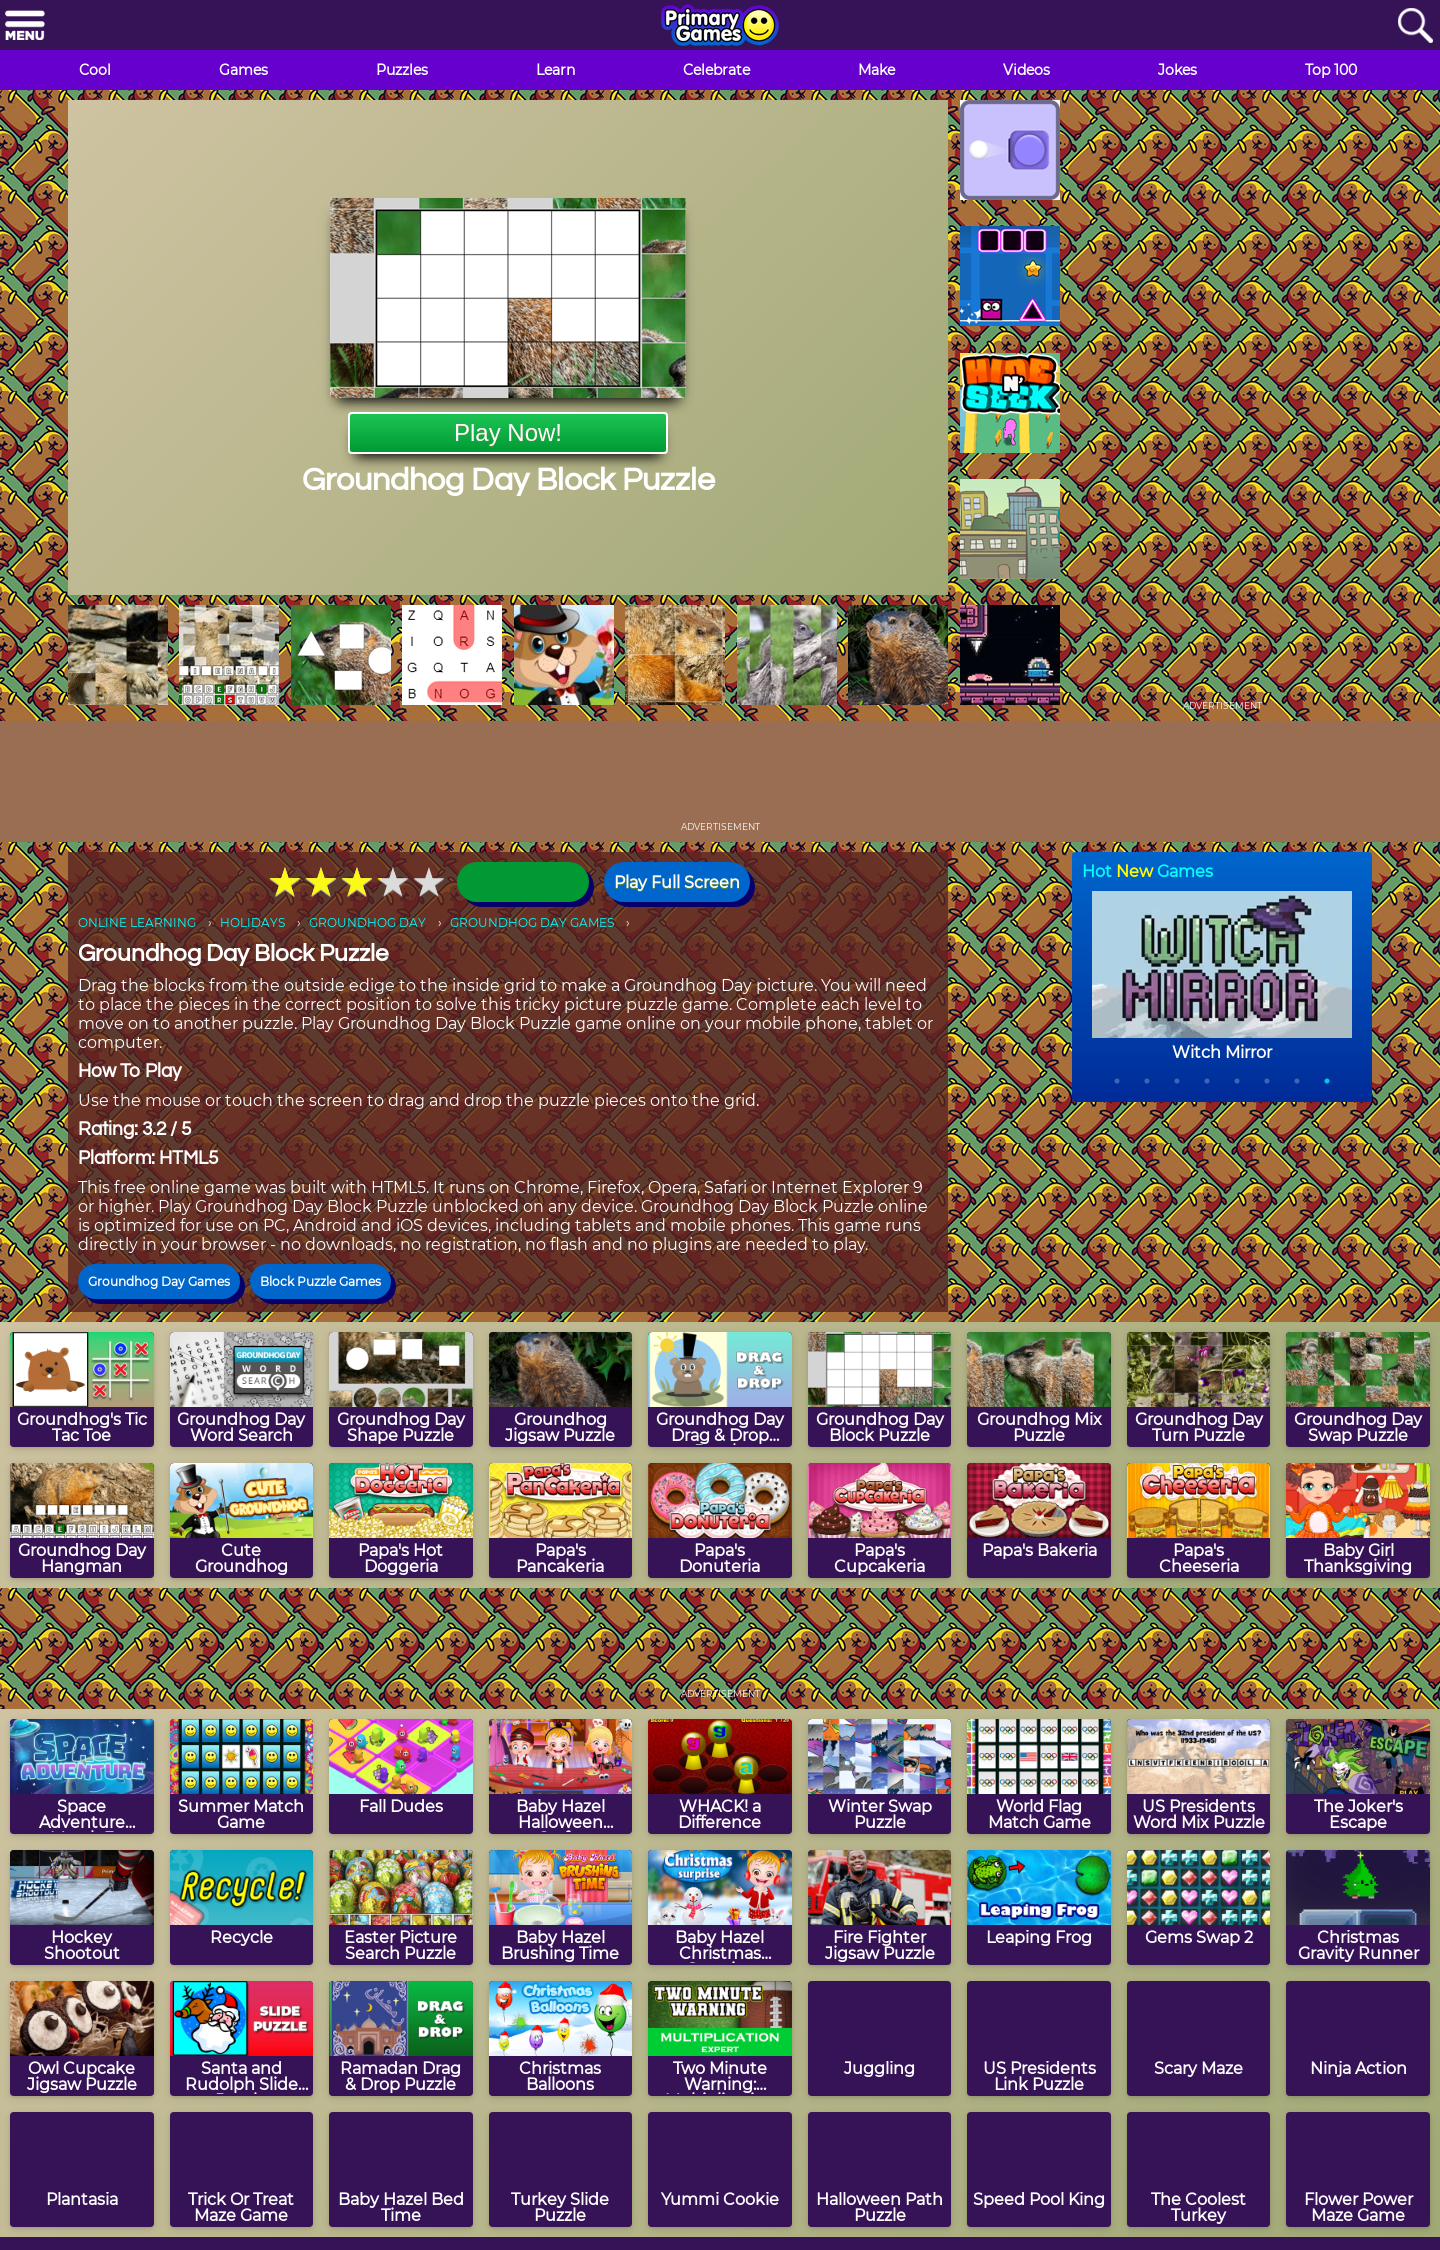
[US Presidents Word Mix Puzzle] (1199, 1776)
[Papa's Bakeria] (1039, 1520)
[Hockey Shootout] (82, 1907)
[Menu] (25, 26)
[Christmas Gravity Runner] (1358, 1907)
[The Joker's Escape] (1358, 1776)
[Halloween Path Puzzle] (880, 2169)
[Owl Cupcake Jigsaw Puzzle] (82, 2038)
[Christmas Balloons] (561, 2038)
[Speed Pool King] (1039, 2169)
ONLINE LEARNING (137, 922)
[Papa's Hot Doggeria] (401, 1520)
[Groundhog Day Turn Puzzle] (1199, 1389)
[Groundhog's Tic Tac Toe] (82, 1389)
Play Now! (508, 432)
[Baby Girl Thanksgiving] (1358, 1520)
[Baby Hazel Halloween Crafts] (561, 1776)
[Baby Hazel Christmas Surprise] (720, 1907)
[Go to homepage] (720, 27)
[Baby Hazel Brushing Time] (561, 1907)
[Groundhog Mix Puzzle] (1039, 1389)
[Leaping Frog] (1039, 1907)
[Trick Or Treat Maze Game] (242, 2169)
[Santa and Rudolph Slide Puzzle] (242, 2038)
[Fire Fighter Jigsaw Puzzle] (880, 1907)
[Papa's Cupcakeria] (880, 1520)
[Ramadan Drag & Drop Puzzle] (401, 2038)
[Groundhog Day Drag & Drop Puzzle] (720, 1389)
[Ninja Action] (1358, 2038)
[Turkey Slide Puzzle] (561, 2169)
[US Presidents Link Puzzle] (1039, 2038)
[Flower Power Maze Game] (1358, 2169)
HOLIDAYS (252, 922)
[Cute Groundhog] (242, 1520)
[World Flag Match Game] (1039, 1776)
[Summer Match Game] (242, 1776)
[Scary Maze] (1199, 2038)
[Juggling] (880, 2038)
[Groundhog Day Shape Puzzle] (401, 1389)
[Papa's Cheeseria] (1199, 1520)
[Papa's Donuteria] (720, 1520)
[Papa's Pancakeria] (561, 1520)
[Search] (1415, 26)
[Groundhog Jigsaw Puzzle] (561, 1389)
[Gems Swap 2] (1199, 1907)
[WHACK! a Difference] (720, 1776)
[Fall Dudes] (401, 1776)
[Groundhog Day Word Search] (242, 1389)
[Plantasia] (82, 2169)
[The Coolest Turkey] (1199, 2169)
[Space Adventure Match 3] (82, 1776)
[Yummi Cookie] (720, 2169)
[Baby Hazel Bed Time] (401, 2169)
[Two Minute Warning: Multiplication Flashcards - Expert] (720, 2038)
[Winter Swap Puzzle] (880, 1776)
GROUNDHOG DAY (367, 922)
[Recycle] (242, 1907)
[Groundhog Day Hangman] (82, 1520)
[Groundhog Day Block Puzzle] (880, 1389)
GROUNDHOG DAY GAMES (532, 922)
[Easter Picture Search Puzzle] (401, 1907)
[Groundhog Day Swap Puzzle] (1358, 1389)
